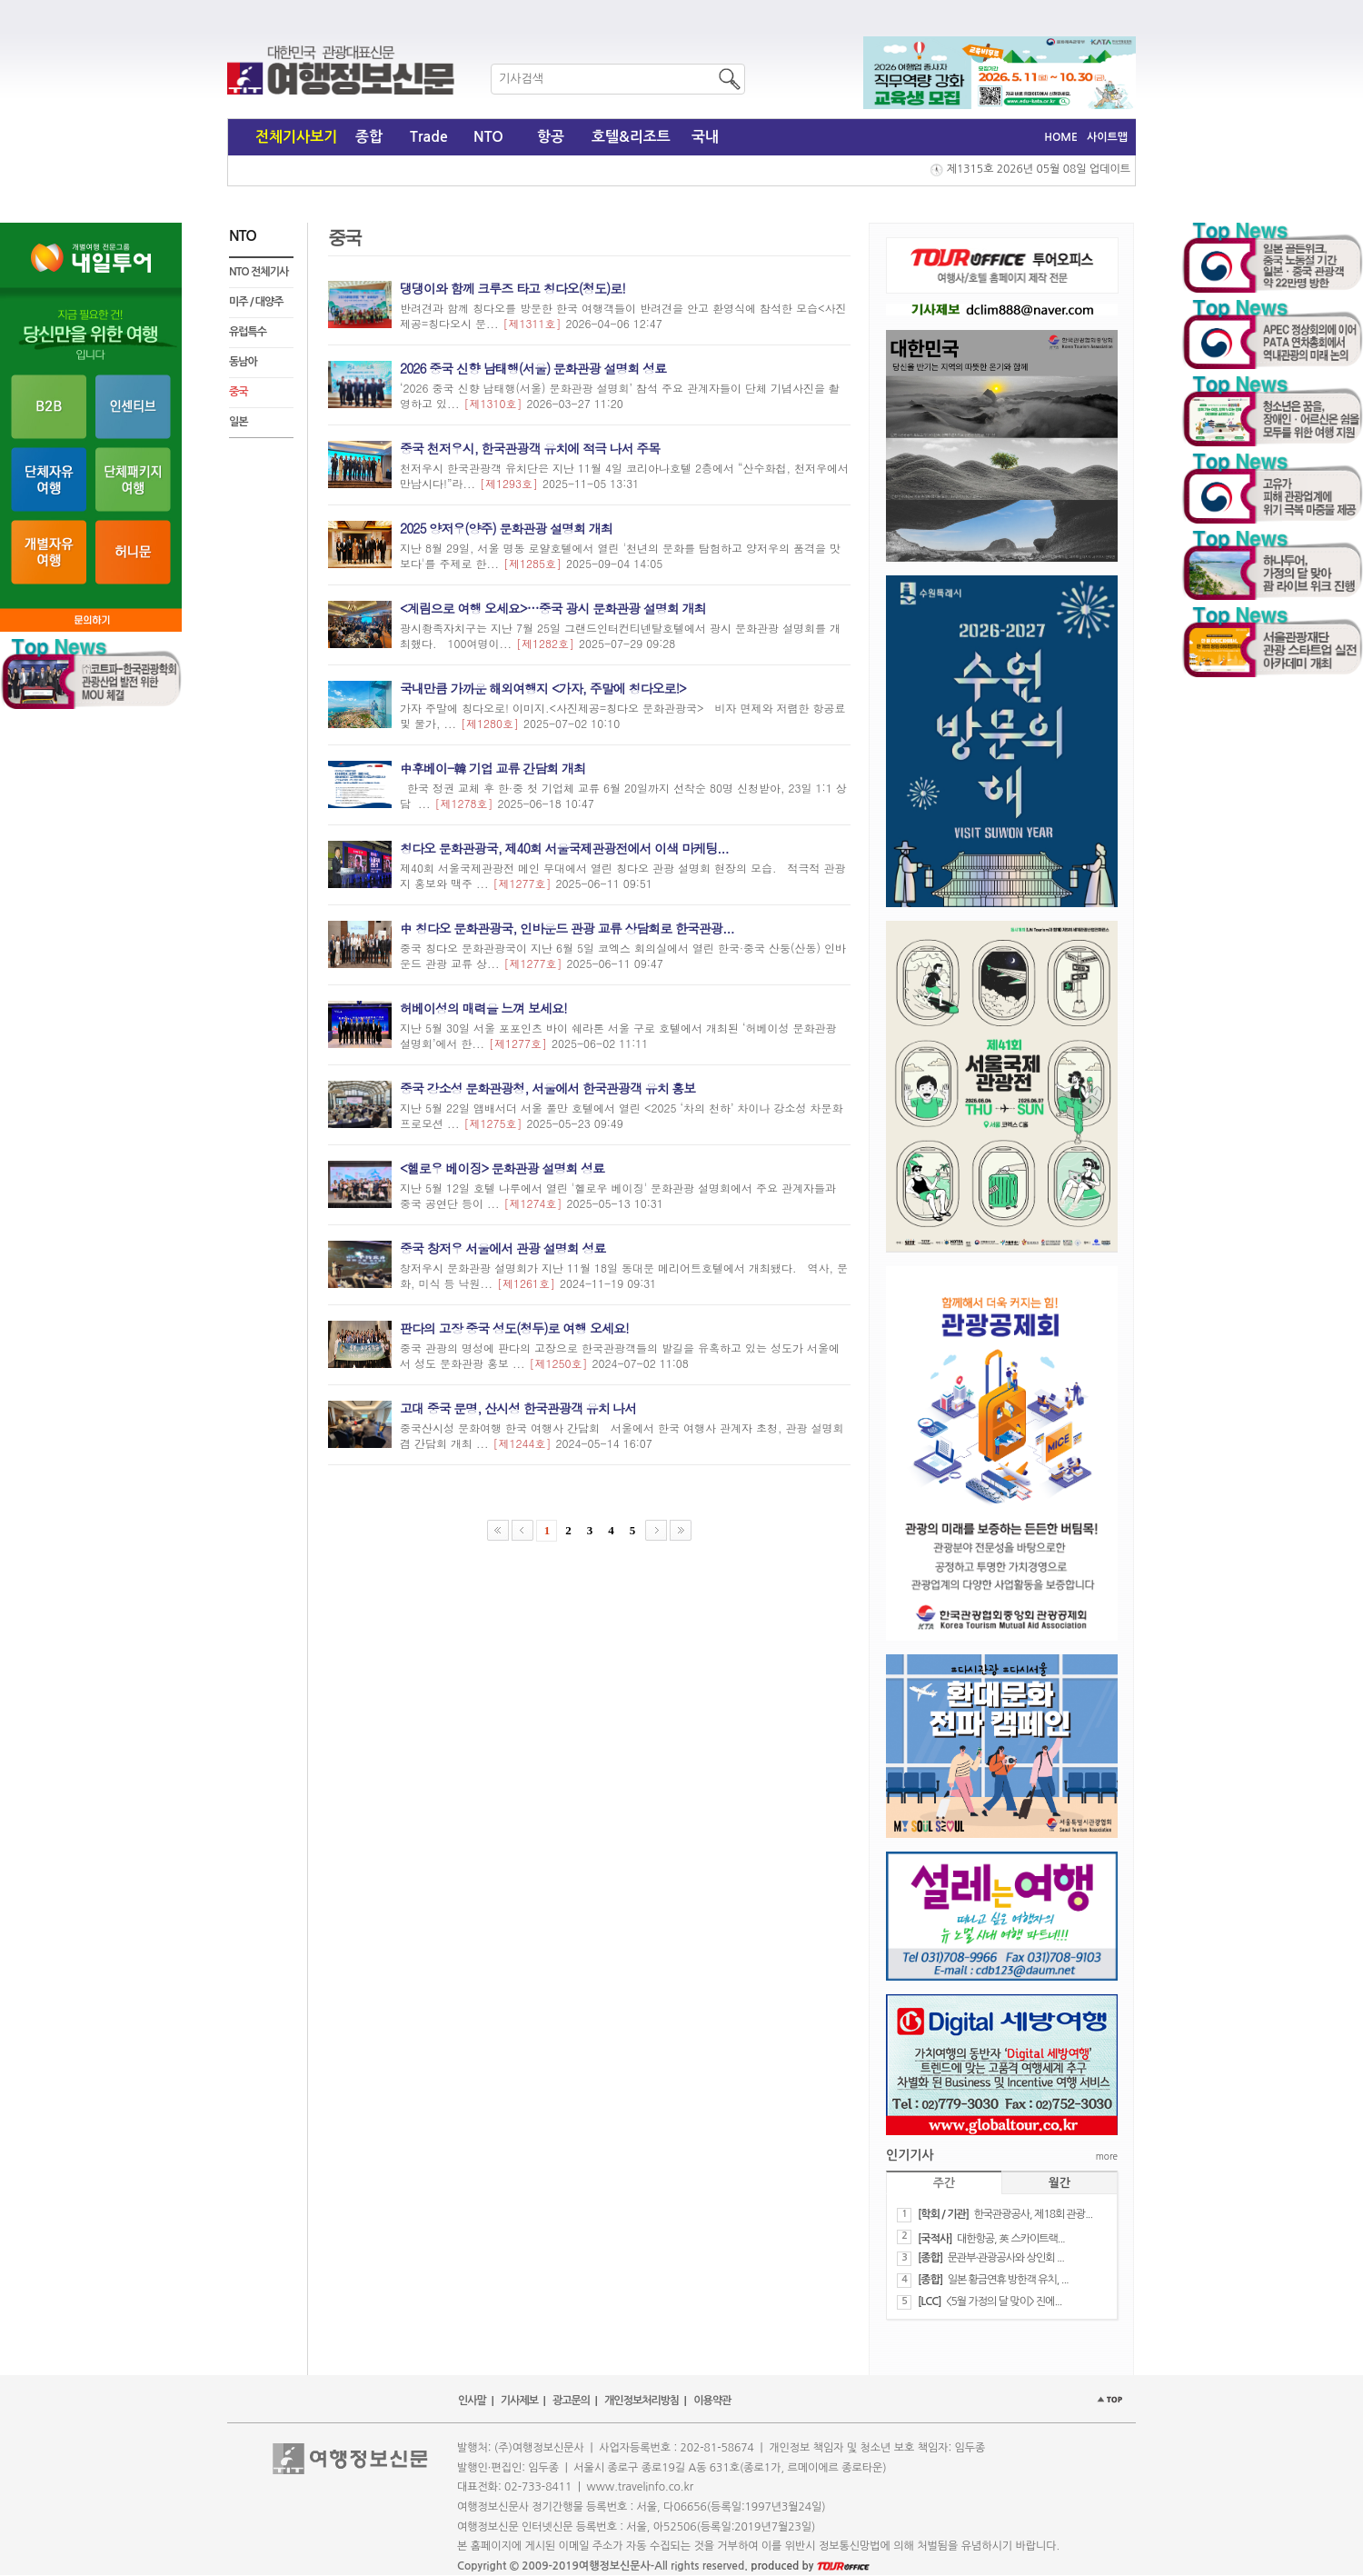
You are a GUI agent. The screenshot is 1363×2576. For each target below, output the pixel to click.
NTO (488, 137)
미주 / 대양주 (256, 301)
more (1107, 2156)
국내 (705, 137)
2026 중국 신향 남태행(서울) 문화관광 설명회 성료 (533, 368)
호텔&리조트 (631, 137)
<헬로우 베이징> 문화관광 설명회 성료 (502, 1168)
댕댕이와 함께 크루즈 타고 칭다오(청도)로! (512, 288)
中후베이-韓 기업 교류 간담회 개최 (492, 768)
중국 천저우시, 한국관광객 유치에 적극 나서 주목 (530, 448)
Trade (429, 137)
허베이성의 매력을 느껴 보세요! (483, 1008)
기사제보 (519, 2400)
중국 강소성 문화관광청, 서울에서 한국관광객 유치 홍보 (547, 1088)
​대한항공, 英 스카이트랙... (1011, 2238)
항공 (550, 137)
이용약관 (712, 2400)
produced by (810, 2566)
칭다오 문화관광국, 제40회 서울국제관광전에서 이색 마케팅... (564, 848)
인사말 (472, 2400)
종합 (369, 137)
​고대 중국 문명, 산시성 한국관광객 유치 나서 (518, 1408)
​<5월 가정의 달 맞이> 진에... (1003, 2301)
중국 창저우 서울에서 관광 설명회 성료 (502, 1248)
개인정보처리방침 (641, 2400)
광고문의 (571, 2400)
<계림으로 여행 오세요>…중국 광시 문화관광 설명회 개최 (553, 608)
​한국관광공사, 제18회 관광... (1032, 2214)
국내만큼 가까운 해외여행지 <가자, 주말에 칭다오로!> (543, 688)
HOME (1061, 137)
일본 (238, 421)
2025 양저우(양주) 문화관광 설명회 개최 (506, 528)
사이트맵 (1107, 137)
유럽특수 (247, 331)
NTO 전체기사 (258, 271)
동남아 (243, 361)
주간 (944, 2183)
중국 (238, 391)
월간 (1059, 2183)
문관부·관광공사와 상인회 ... (1006, 2257)
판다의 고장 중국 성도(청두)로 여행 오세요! (514, 1328)
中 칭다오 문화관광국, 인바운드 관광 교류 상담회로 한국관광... (567, 928)
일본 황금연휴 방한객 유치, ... (1008, 2279)
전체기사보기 (296, 137)
